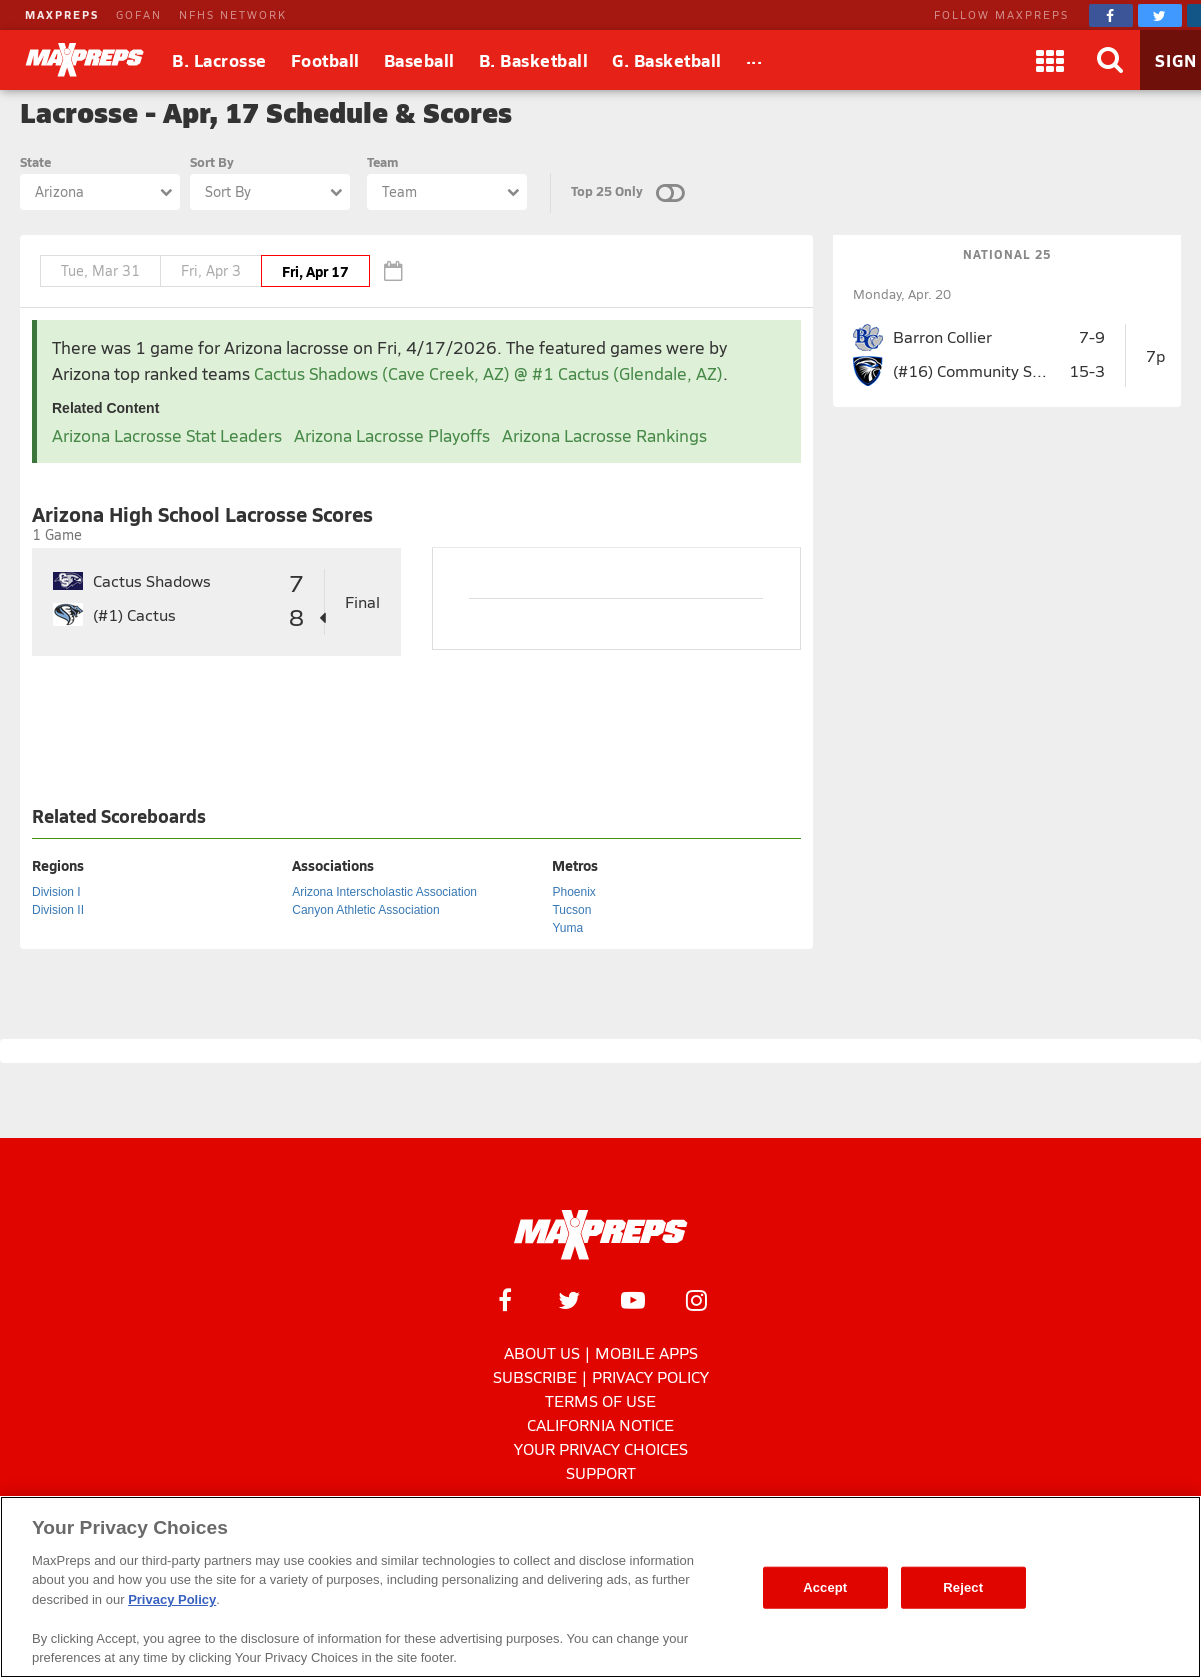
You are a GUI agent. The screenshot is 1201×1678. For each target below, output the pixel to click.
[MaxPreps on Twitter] (1160, 15)
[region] (600, 1587)
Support (601, 1472)
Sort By (212, 161)
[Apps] (1050, 60)
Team (382, 161)
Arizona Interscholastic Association (384, 892)
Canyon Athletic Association (365, 910)
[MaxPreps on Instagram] (697, 1300)
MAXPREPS (62, 14)
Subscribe (535, 1376)
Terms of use (600, 1400)
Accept (825, 1587)
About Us (542, 1352)
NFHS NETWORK (233, 14)
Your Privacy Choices (601, 1448)
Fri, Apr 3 (211, 270)
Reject (963, 1587)
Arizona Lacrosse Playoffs (392, 435)
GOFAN (139, 14)
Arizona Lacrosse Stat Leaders (167, 435)
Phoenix (573, 892)
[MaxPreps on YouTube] (633, 1300)
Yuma (567, 928)
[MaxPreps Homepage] (600, 1235)
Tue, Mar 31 (100, 270)
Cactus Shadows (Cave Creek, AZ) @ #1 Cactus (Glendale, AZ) (488, 373)
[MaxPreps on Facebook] (1111, 15)
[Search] (1110, 60)
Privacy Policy (650, 1376)
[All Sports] (754, 60)
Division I (56, 892)
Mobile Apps (646, 1352)
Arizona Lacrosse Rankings (604, 435)
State (35, 161)
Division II (58, 910)
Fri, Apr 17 (315, 271)
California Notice (600, 1424)
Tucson (571, 910)
